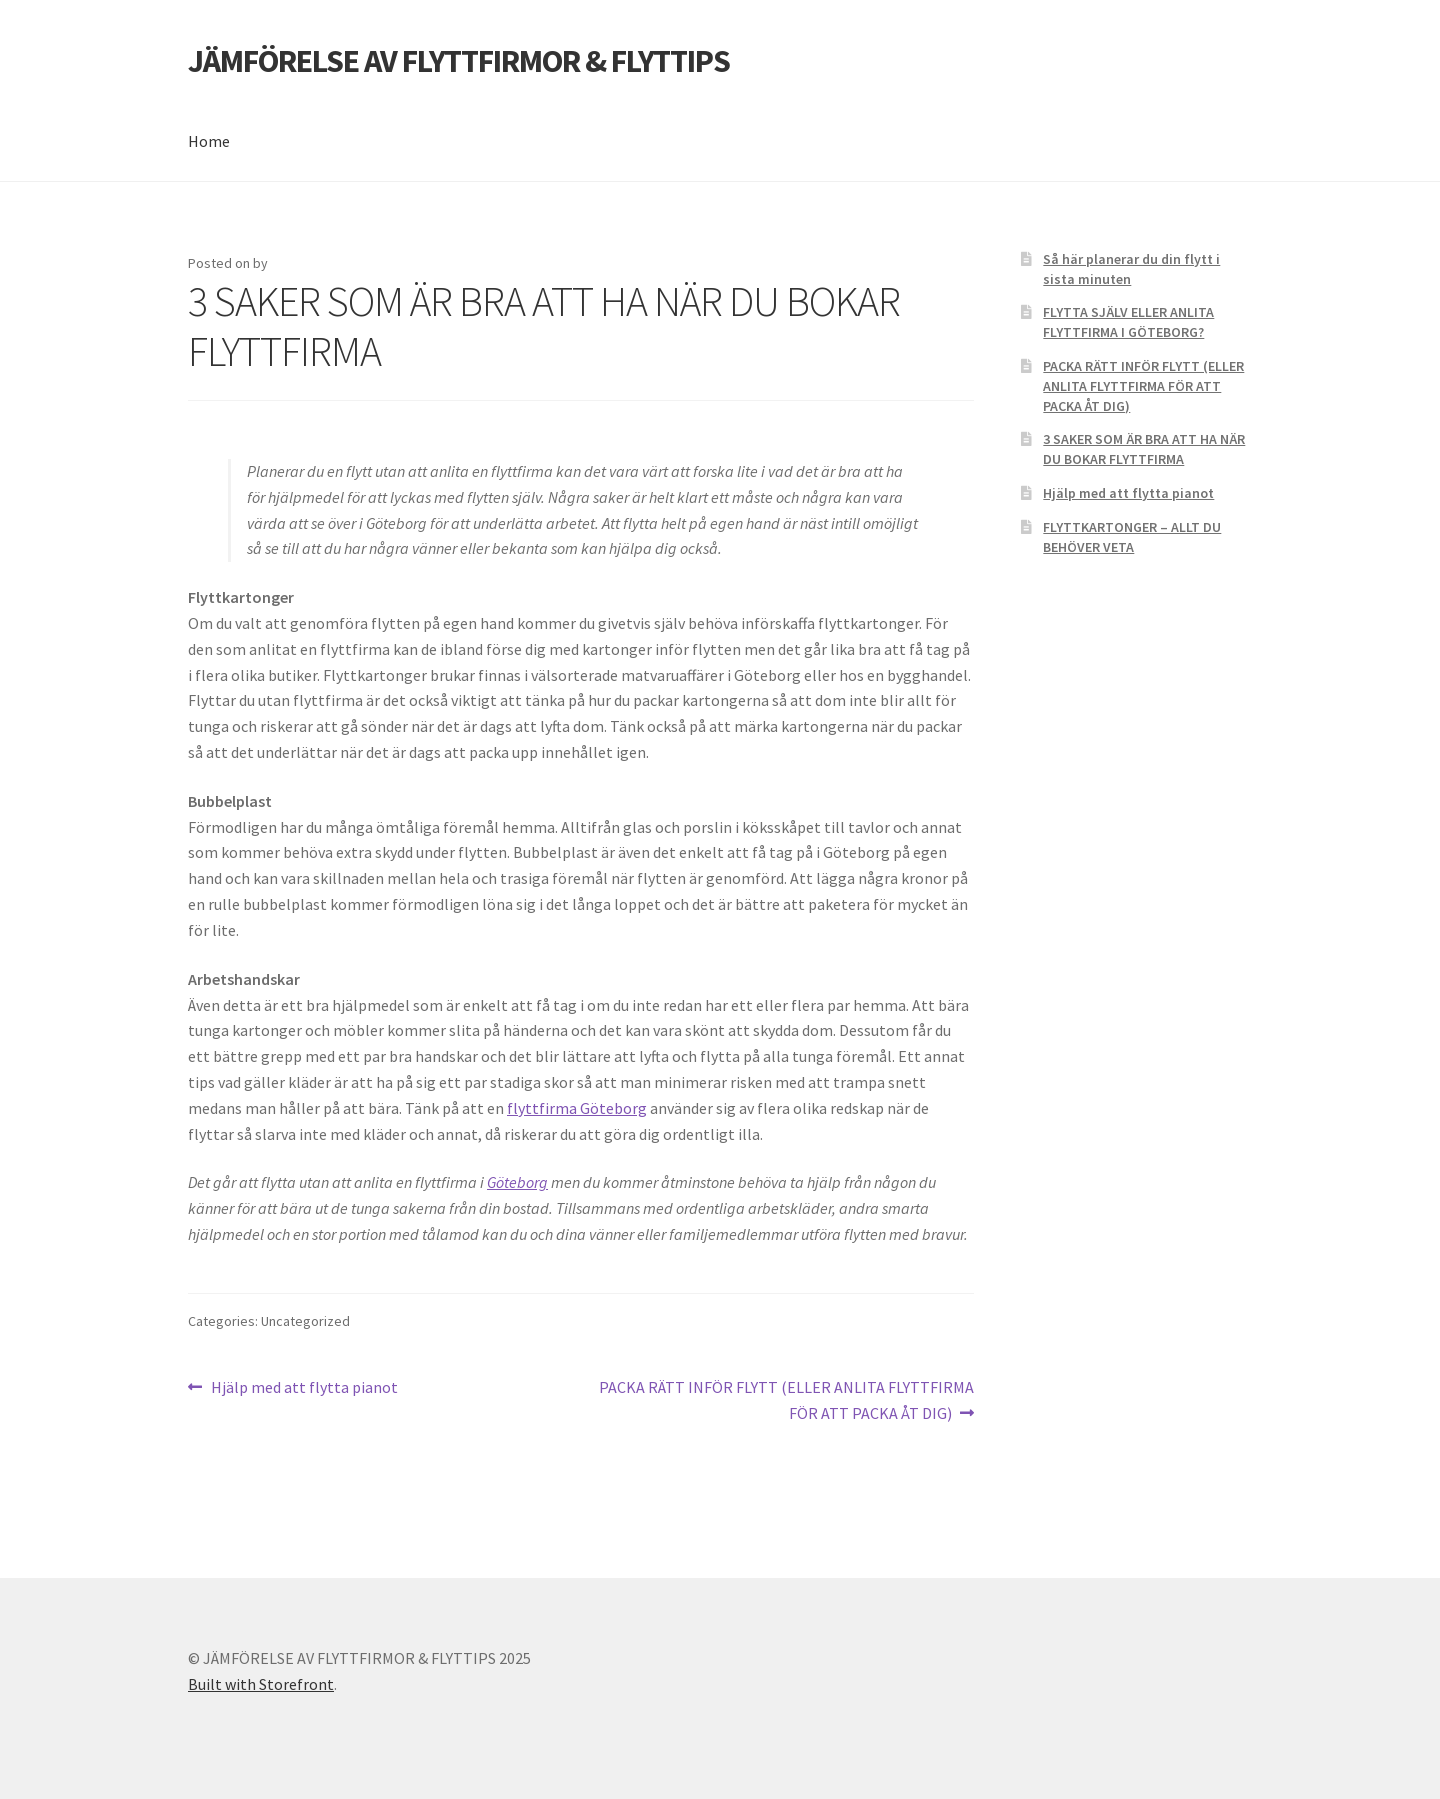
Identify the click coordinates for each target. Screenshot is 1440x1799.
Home (209, 141)
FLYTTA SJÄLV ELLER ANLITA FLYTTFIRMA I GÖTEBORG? (1128, 322)
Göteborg (517, 1182)
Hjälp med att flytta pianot (304, 1388)
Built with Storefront (261, 1684)
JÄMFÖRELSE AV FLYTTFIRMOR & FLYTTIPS (459, 61)
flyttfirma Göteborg (577, 1108)
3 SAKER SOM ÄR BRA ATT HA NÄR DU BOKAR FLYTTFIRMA (1144, 449)
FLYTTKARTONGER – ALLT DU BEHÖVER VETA (1132, 537)
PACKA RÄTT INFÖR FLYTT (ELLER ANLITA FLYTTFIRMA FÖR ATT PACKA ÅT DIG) (786, 1399)
